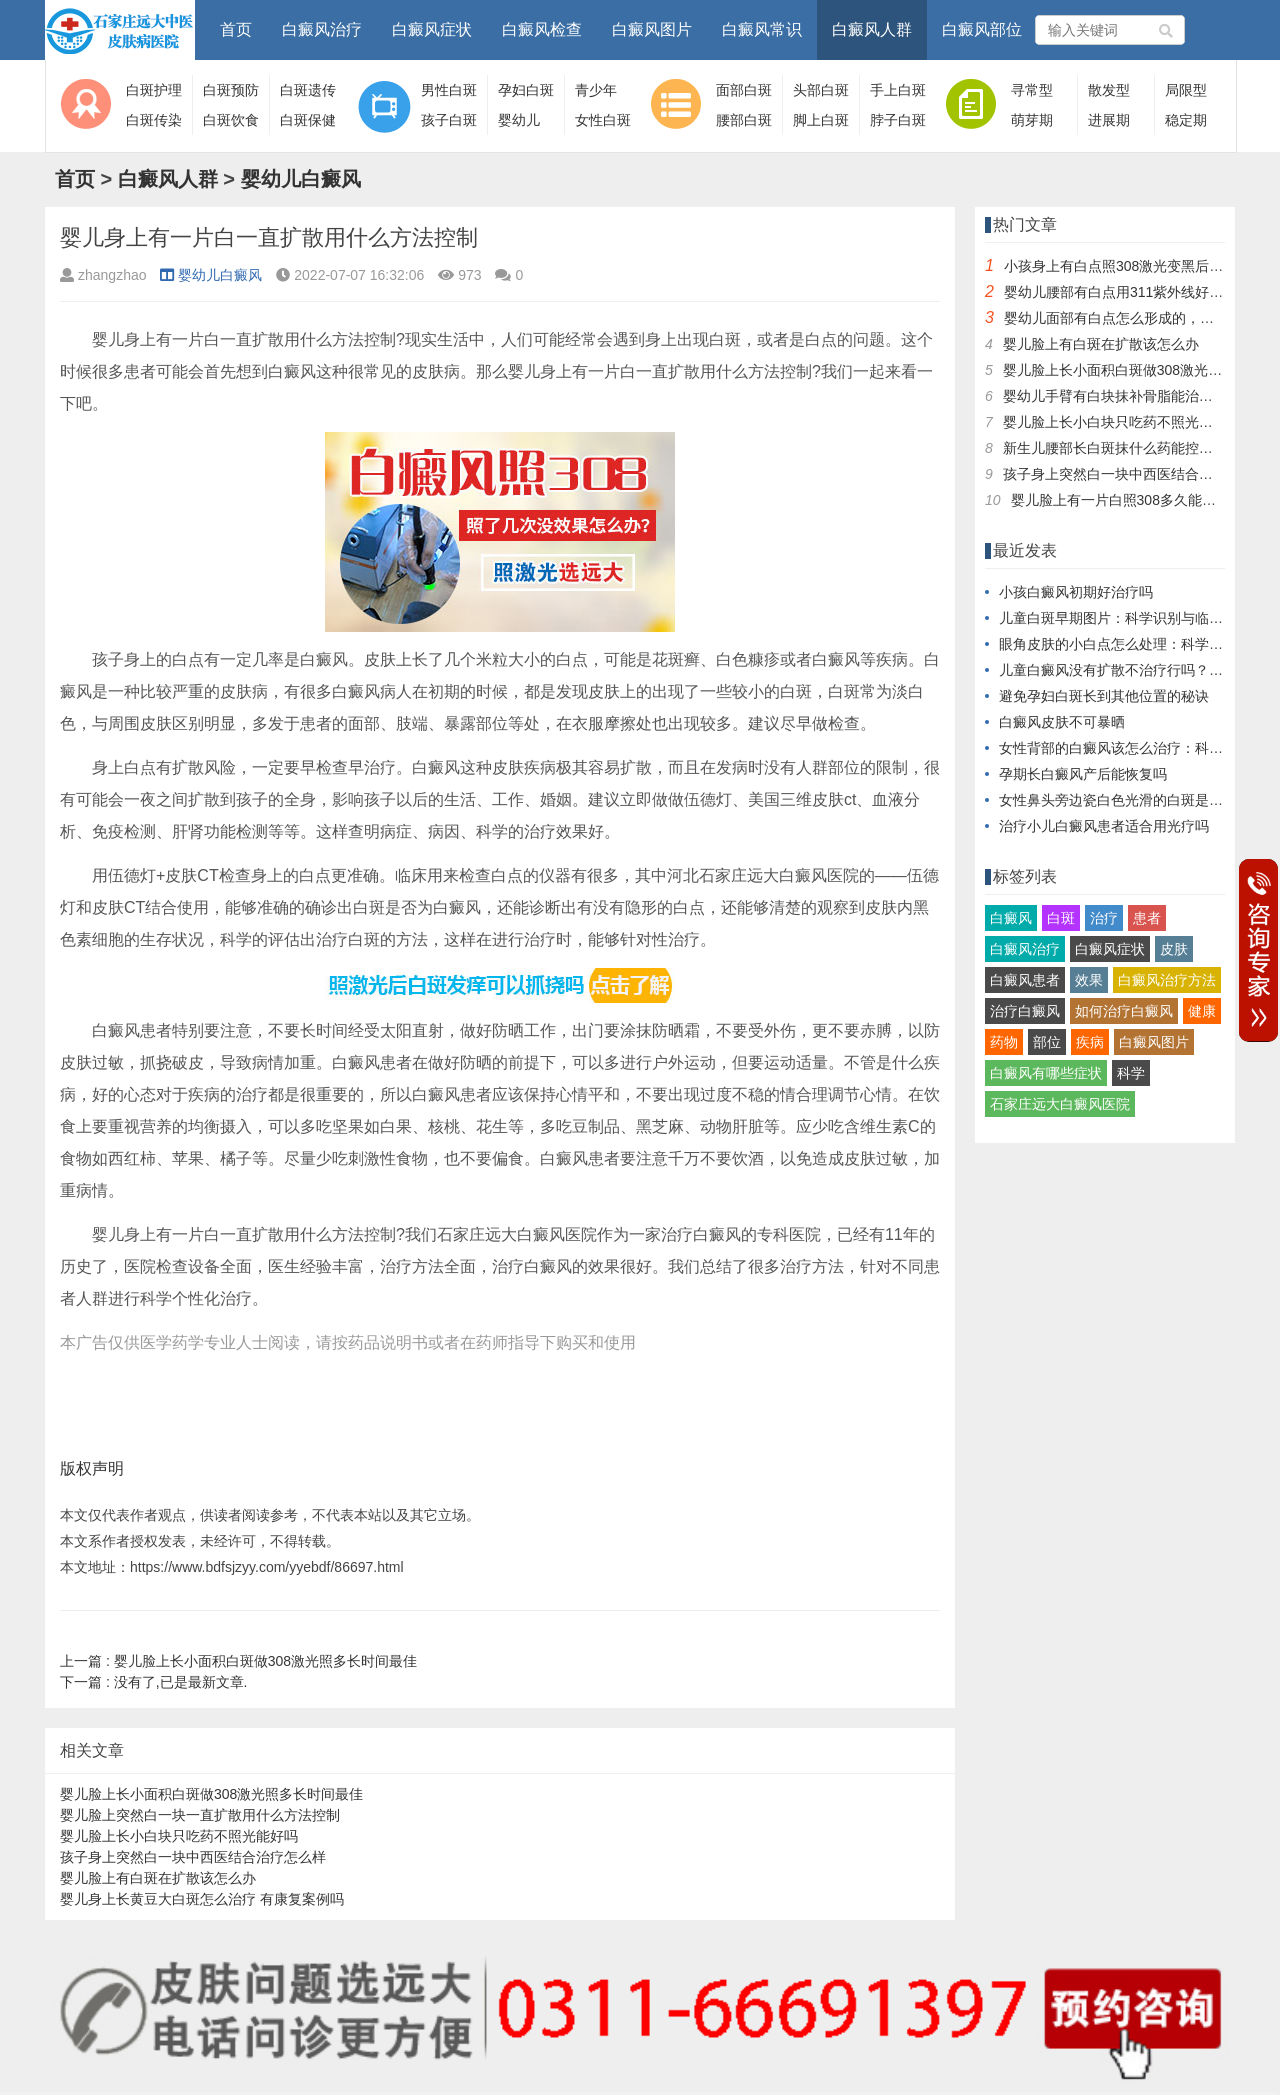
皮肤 (1174, 949)
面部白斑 (744, 90)
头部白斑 (821, 90)
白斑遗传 (308, 90)
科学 (1131, 1073)
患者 (1147, 918)
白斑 (1061, 918)
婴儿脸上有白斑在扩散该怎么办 (158, 1878)
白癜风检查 (542, 29)
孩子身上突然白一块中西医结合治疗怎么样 (193, 1857)
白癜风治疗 (322, 29)
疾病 (1090, 1042)
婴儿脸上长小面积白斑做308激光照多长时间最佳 (238, 1661)
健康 (1202, 1011)
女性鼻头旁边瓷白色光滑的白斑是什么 (1118, 800)
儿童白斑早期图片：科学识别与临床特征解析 (1139, 618)
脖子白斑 (898, 120)
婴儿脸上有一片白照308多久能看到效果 (1134, 500)
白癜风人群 (872, 29)
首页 (236, 29)
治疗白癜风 (1025, 1011)
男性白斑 (449, 90)
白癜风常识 (762, 29)
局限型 (1186, 90)
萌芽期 (1032, 120)
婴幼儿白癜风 (301, 179)
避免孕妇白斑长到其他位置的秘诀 (1104, 696)
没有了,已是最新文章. (153, 1682)
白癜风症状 (432, 29)
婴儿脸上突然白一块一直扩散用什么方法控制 (200, 1815)
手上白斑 (898, 90)
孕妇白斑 (526, 90)
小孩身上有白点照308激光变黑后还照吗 (1127, 266)
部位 (1047, 1042)
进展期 (1109, 120)
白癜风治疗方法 (1167, 980)
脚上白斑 (821, 120)
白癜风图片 (652, 29)
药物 (1004, 1042)
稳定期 (1186, 120)
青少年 (596, 90)
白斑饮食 (231, 120)
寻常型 (1032, 90)
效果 (1089, 980)
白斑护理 (154, 90)
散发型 (1109, 90)
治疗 (1104, 918)
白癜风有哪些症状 (1046, 1073)
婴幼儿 (519, 120)
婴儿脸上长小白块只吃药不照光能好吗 (179, 1836)
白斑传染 (154, 120)
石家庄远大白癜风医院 (1060, 1104)
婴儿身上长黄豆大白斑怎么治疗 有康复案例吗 (202, 1899)
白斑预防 (231, 90)
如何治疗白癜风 (1124, 1011)
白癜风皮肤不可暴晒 (1062, 722)
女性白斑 (603, 120)
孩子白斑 (449, 120)
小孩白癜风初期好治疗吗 (1076, 592)
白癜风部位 (982, 29)
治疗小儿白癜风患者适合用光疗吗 (1104, 826)
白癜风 (1011, 918)
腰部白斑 (744, 120)
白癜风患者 (1025, 980)
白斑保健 (308, 120)
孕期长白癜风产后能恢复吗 (1083, 774)
